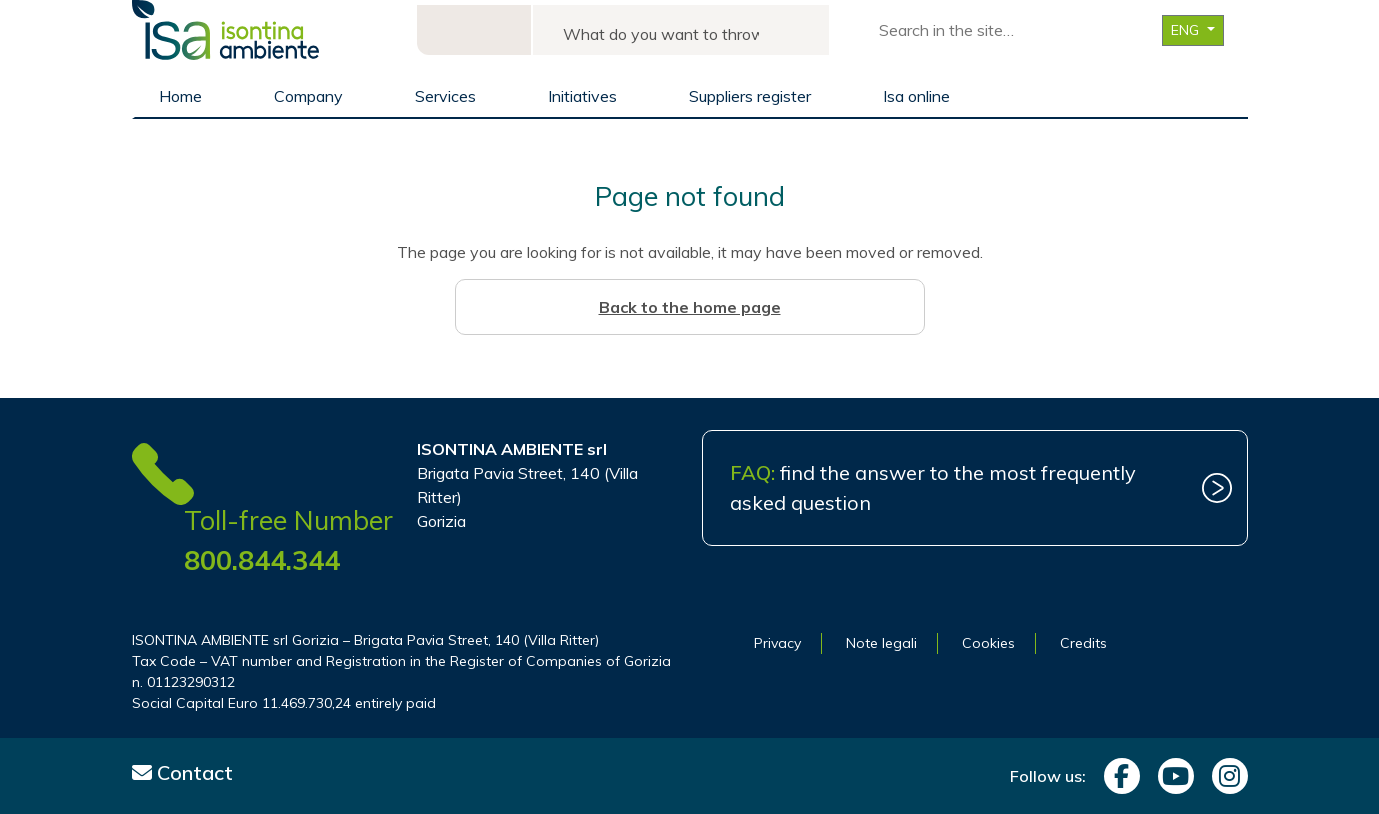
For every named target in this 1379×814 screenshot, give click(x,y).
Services (445, 96)
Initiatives (582, 96)
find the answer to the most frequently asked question (933, 487)
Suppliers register (750, 96)
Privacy (777, 643)
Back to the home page (690, 307)
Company (308, 96)
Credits (1083, 643)
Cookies (988, 643)
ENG (1187, 30)
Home (180, 96)
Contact (182, 772)
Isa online (916, 96)
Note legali (881, 643)
